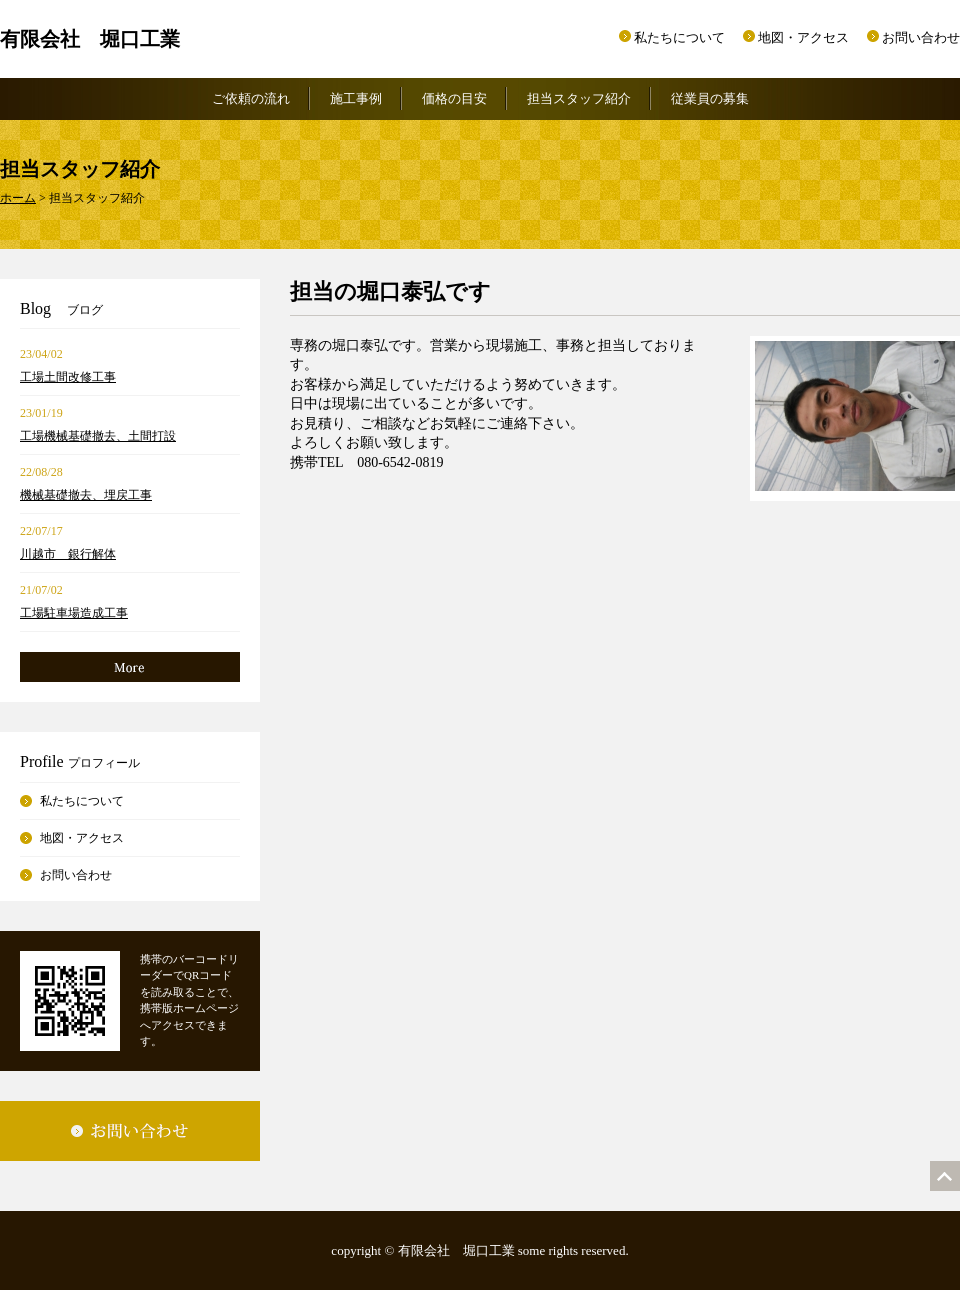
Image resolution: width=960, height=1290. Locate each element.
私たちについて (679, 37)
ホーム (18, 198)
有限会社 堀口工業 (90, 39)
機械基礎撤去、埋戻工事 (86, 495)
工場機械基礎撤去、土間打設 (98, 436)
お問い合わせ (921, 37)
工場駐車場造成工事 (74, 613)
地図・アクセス (803, 37)
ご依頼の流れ (251, 98)
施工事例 (356, 98)
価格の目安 (454, 98)
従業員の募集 (710, 98)
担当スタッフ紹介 (579, 98)
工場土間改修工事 (68, 377)
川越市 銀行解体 (68, 554)
